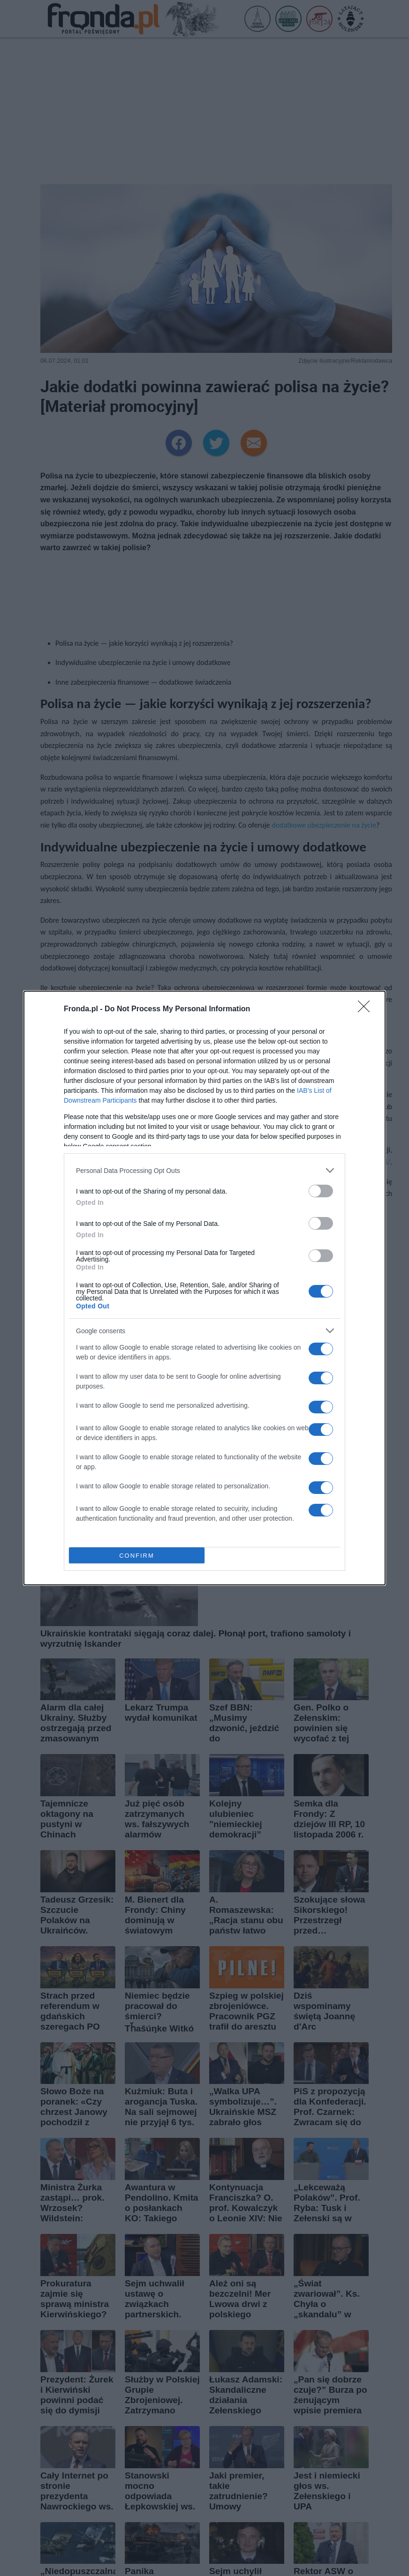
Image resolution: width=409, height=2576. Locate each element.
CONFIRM (136, 1555)
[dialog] (204, 1288)
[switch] (321, 1191)
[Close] (367, 1009)
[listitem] (204, 1170)
